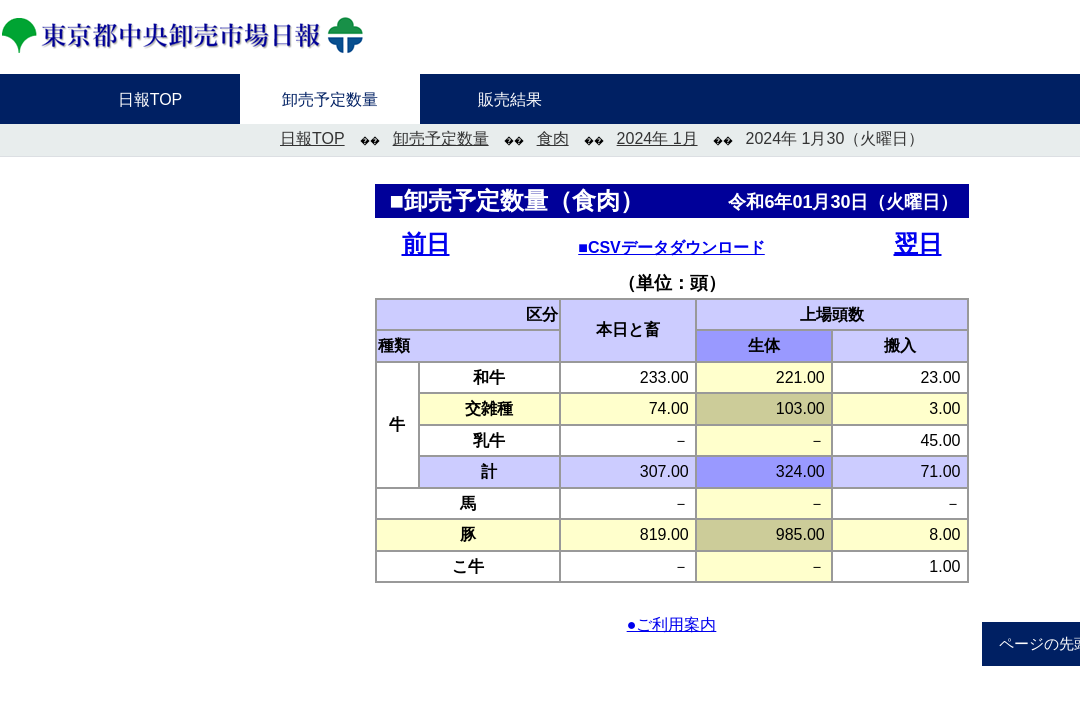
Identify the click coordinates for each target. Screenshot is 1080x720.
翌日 (918, 243)
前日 (426, 243)
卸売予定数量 (441, 138)
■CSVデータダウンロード (671, 247)
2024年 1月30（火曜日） (835, 138)
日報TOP (312, 138)
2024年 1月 (657, 138)
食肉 (553, 138)
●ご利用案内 (672, 624)
